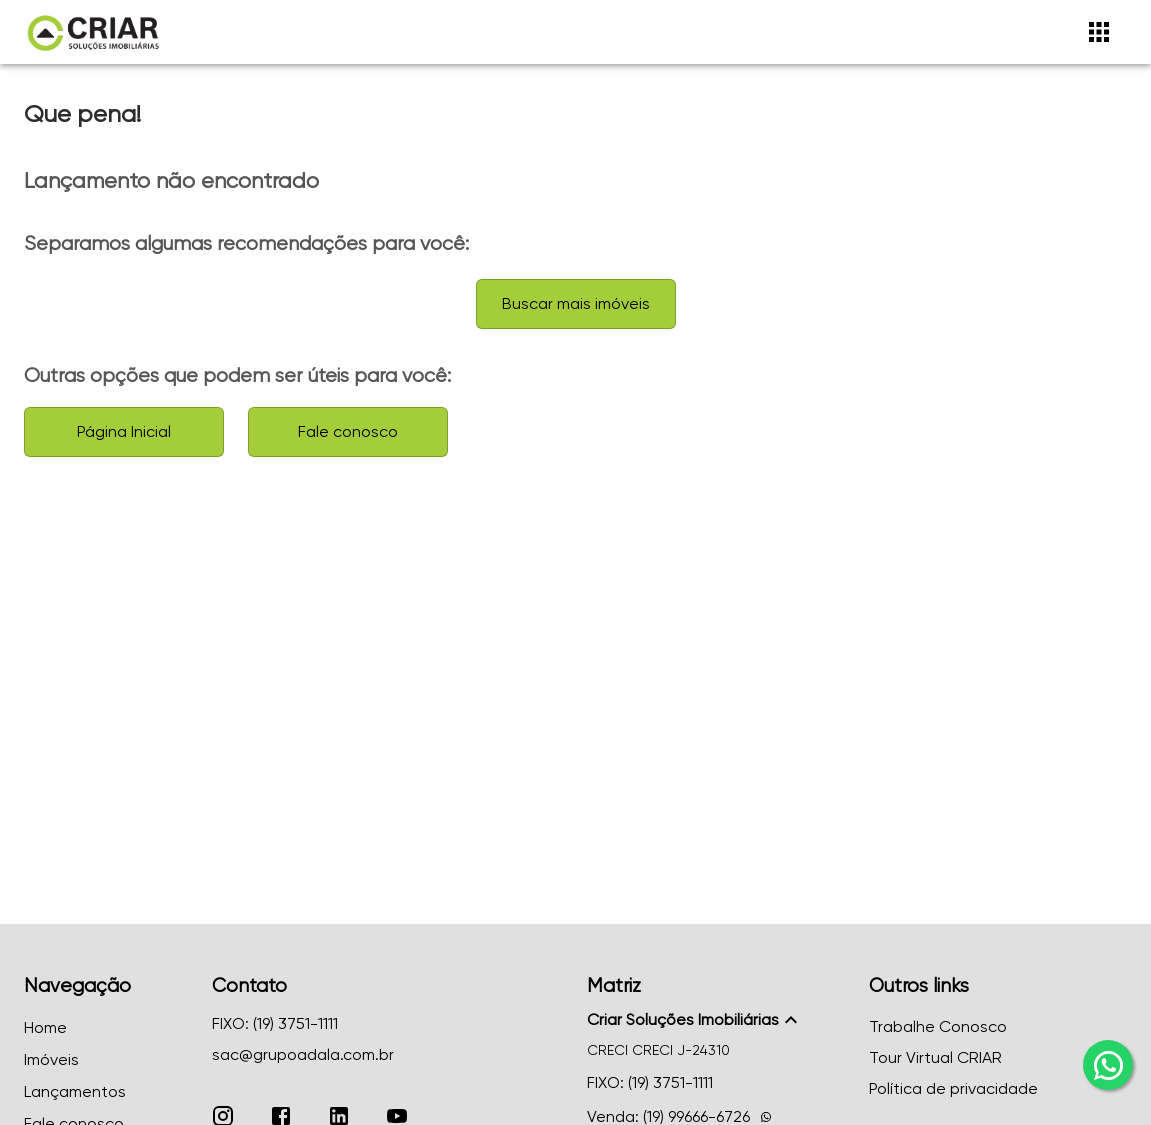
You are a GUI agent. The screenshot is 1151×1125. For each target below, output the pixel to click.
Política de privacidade (953, 1088)
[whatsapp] (1108, 1065)
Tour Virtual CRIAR (935, 1057)
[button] (716, 1020)
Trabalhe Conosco (938, 1026)
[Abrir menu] (1099, 32)
